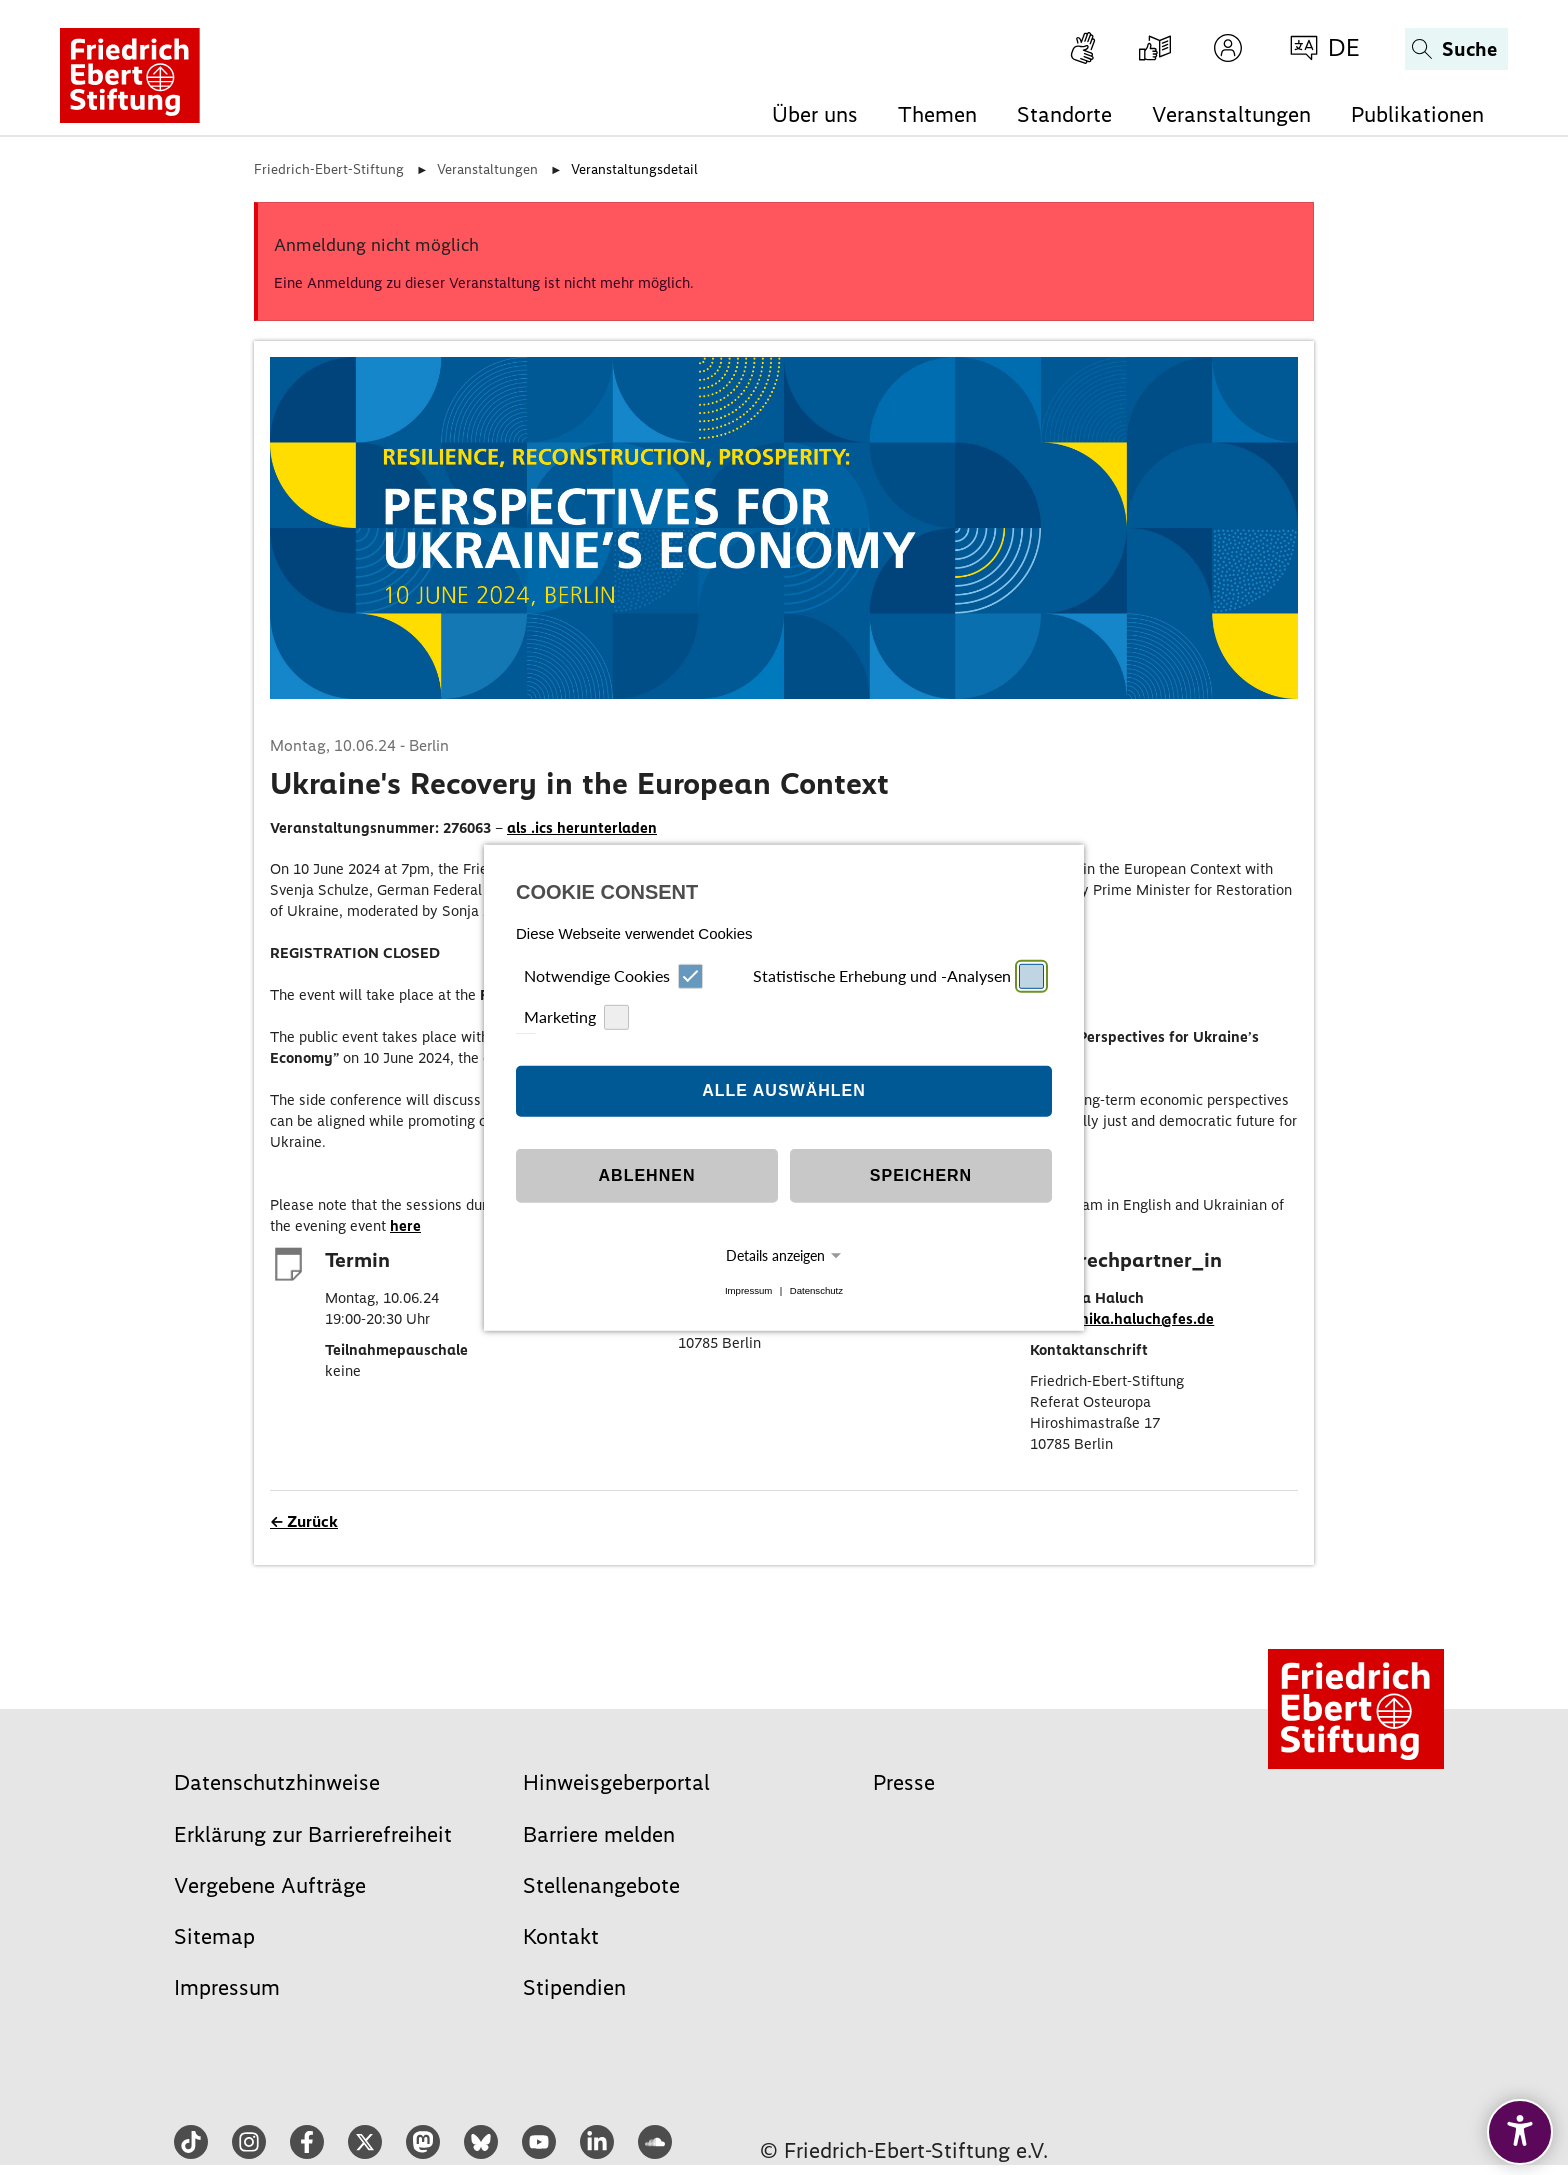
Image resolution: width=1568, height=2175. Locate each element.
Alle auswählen (784, 1090)
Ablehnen (647, 1175)
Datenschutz (816, 1290)
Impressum (748, 1290)
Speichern (921, 1175)
